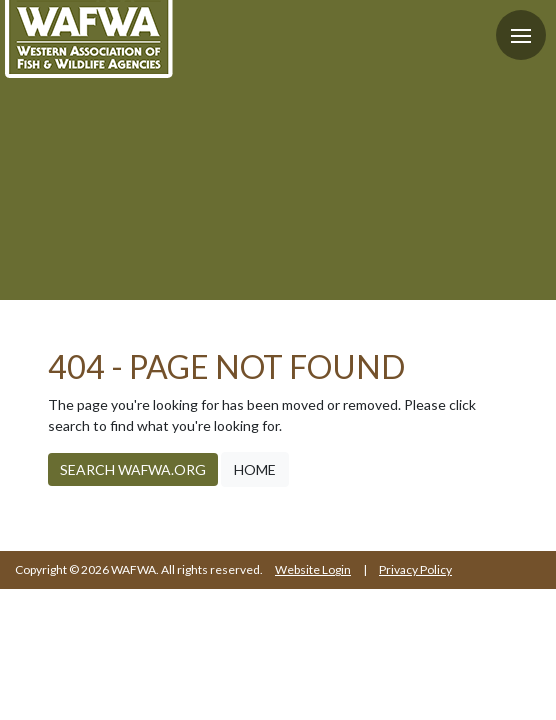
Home (255, 469)
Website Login (313, 569)
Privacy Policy (415, 569)
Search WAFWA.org (133, 469)
